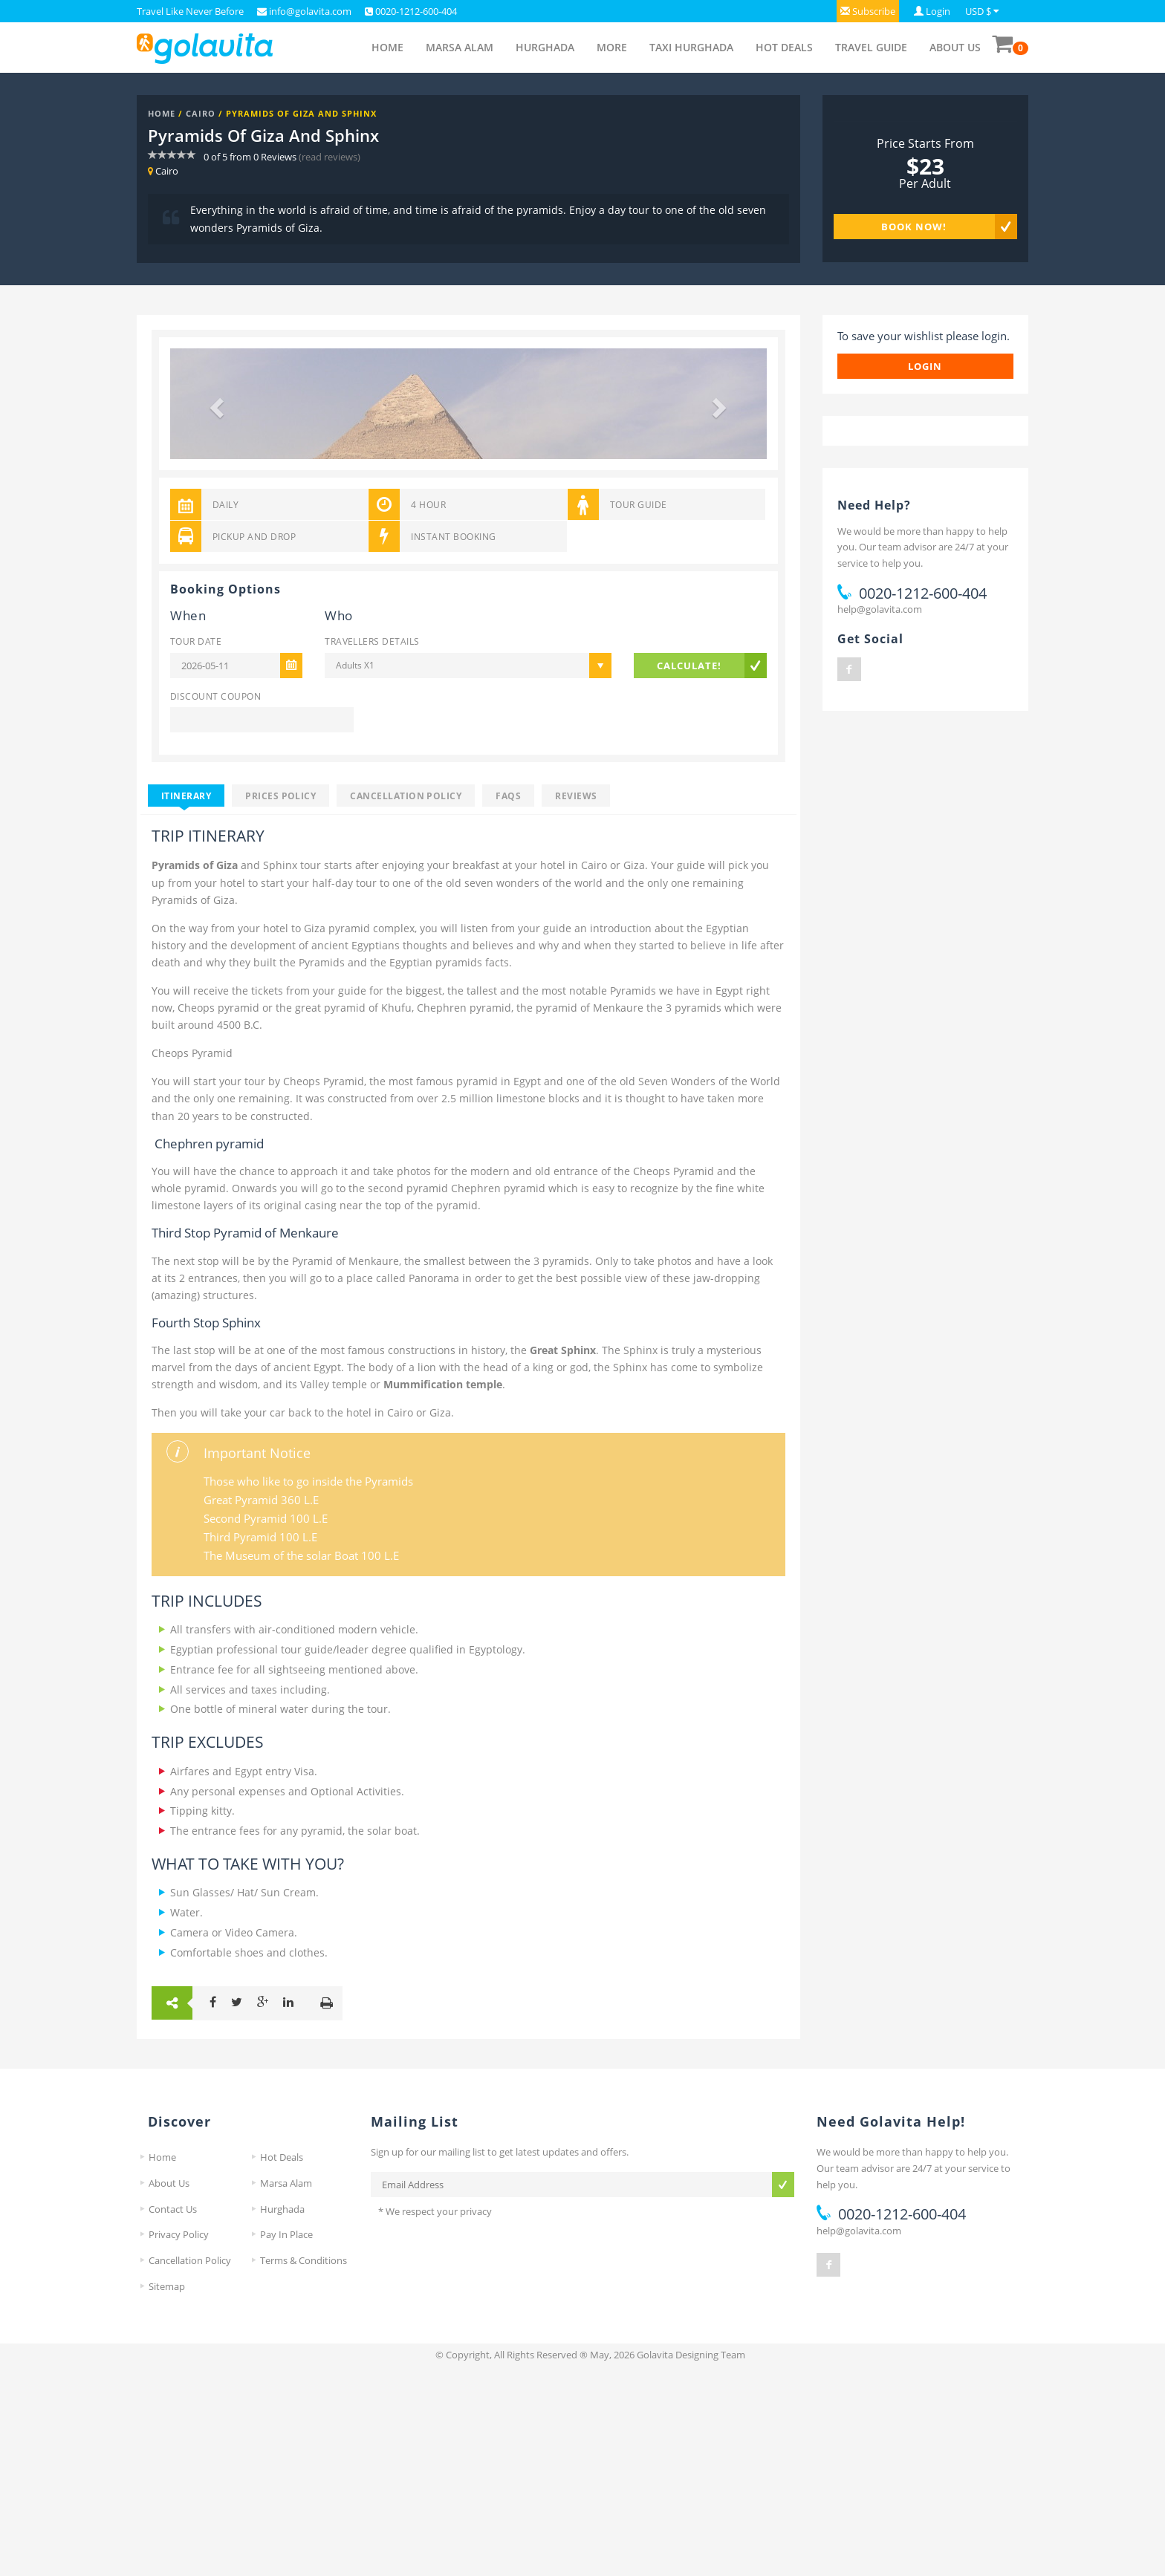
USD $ (978, 11)
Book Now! (914, 226)
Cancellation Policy (405, 1004)
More (612, 47)
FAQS (508, 1004)
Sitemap (167, 2494)
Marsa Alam (459, 47)
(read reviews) (329, 156)
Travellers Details (372, 850)
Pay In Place (286, 2443)
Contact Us (173, 2417)
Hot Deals (784, 47)
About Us (955, 47)
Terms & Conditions (303, 2469)
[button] (868, 11)
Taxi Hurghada (691, 47)
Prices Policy (280, 1004)
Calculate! (689, 873)
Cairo (200, 113)
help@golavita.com (879, 609)
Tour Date (195, 850)
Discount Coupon (215, 904)
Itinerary (186, 1004)
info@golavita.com (309, 11)
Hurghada (545, 47)
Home (387, 47)
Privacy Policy (179, 2443)
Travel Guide (871, 47)
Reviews (576, 1004)
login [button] (925, 366)
